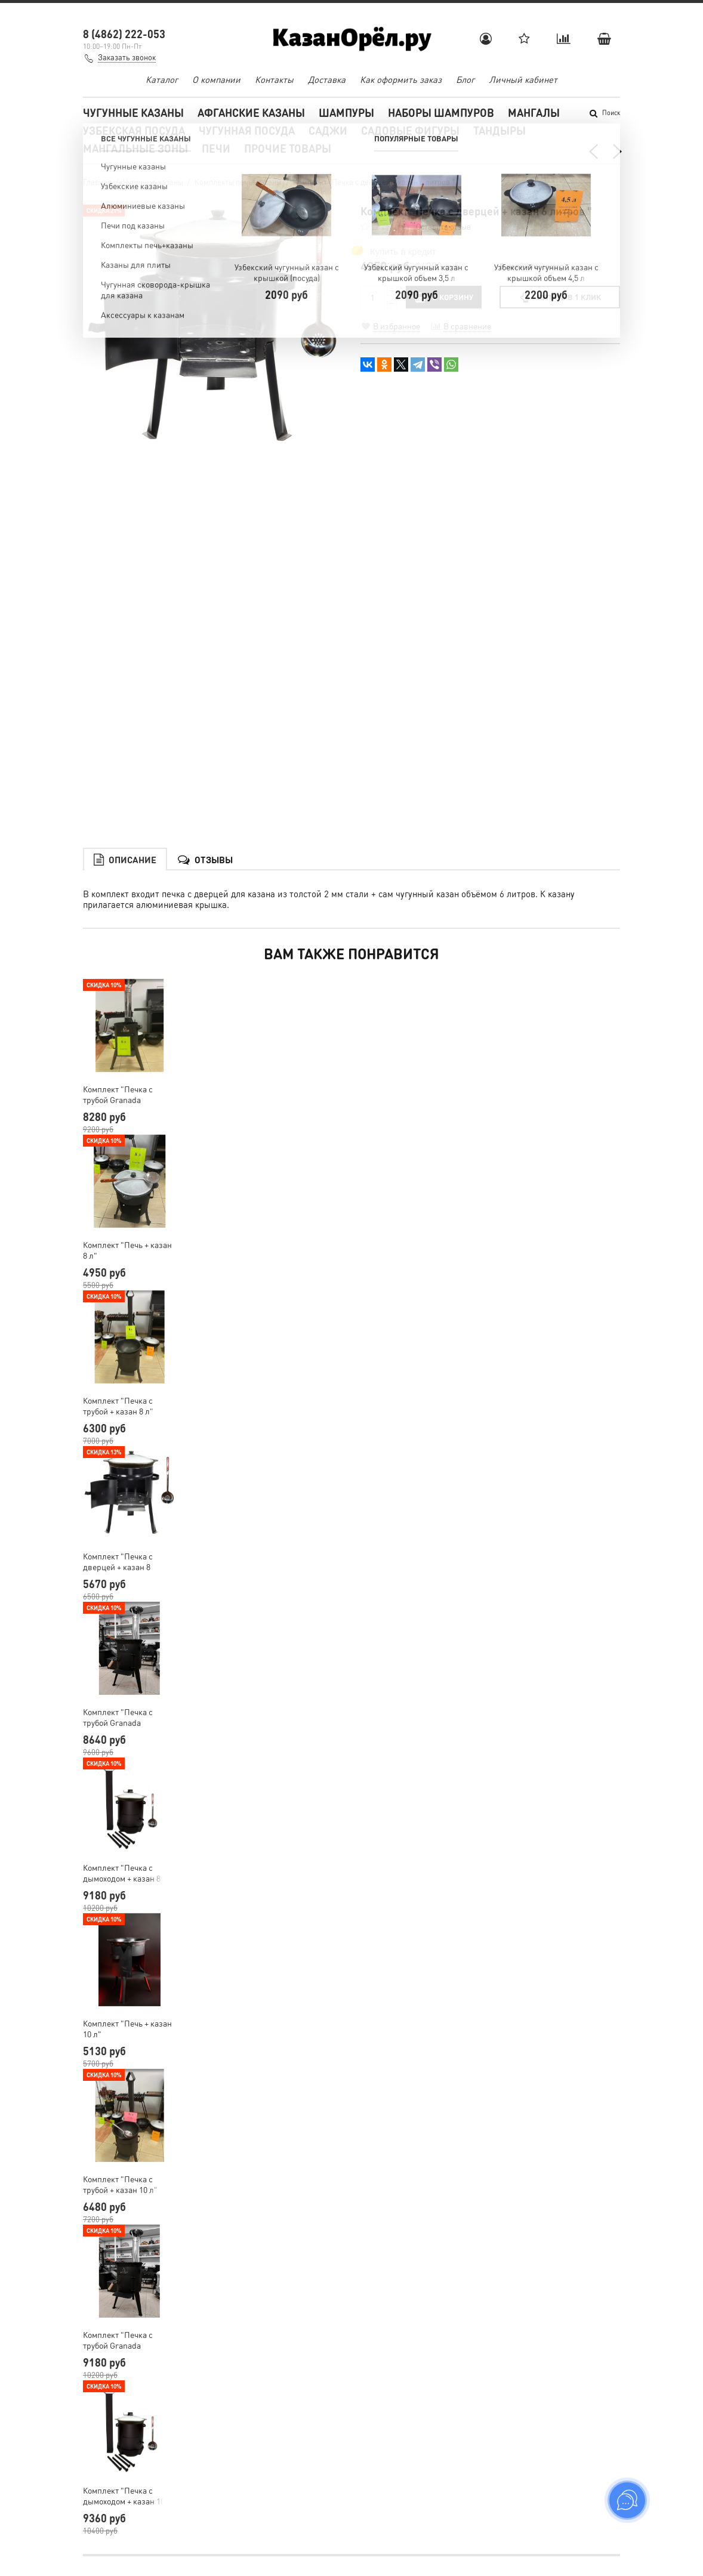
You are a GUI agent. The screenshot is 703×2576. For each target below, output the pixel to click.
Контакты (274, 79)
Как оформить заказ (401, 79)
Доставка (327, 79)
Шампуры (346, 112)
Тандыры (499, 130)
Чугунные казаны (133, 112)
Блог (465, 79)
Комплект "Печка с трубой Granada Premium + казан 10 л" (125, 2176)
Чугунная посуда (247, 130)
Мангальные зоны (135, 148)
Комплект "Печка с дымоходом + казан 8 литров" (122, 1709)
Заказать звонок (127, 57)
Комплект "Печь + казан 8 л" (127, 1086)
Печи (216, 148)
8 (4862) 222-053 (124, 34)
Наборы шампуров (441, 112)
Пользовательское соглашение (418, 2472)
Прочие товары (287, 148)
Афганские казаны (251, 112)
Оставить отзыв (443, 226)
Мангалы (534, 112)
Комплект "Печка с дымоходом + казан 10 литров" (124, 2332)
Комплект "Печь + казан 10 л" (127, 1865)
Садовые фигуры (410, 130)
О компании (216, 79)
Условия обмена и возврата (411, 2486)
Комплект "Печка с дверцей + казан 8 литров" (118, 1398)
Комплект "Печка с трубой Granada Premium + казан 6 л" (123, 930)
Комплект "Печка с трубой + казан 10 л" (120, 2020)
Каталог (162, 79)
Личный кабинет (523, 79)
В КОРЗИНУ (443, 297)
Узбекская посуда (134, 130)
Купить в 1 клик (559, 297)
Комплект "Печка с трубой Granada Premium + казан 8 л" (123, 1553)
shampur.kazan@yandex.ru (147, 2462)
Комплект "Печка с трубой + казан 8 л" (118, 1242)
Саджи (328, 130)
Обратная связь (390, 2500)
